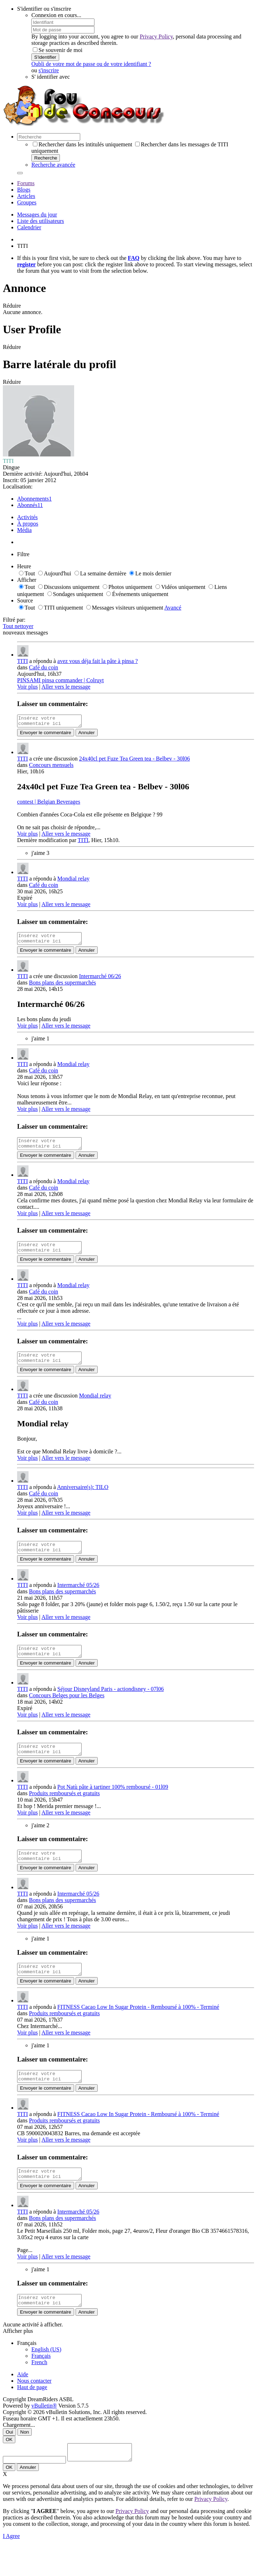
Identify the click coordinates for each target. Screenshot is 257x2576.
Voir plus (27, 687)
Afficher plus (18, 2359)
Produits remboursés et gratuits (64, 1810)
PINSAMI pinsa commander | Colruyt (60, 680)
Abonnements (33, 499)
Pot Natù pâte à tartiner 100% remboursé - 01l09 (112, 1804)
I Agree (11, 2567)
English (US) (46, 2377)
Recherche (45, 158)
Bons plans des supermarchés (62, 987)
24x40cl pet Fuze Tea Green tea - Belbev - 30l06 (134, 761)
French (39, 2390)
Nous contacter (34, 2408)
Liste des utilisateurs (40, 221)
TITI (22, 661)
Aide (22, 2402)
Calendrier (29, 227)
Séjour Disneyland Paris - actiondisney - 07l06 (110, 1704)
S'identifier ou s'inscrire (44, 9)
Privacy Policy (156, 36)
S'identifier (45, 57)
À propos (27, 524)
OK (9, 2467)
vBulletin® (44, 2433)
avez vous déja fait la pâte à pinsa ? (97, 661)
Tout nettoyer (18, 626)
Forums (26, 183)
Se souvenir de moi (57, 50)
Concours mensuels (51, 767)
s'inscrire (48, 70)
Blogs (23, 190)
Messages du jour (37, 214)
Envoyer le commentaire (45, 734)
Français (41, 2384)
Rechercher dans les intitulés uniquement (82, 144)
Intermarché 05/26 (78, 1598)
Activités (27, 517)
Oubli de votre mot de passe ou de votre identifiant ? (91, 64)
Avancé (172, 608)
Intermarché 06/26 (100, 980)
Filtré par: (14, 620)
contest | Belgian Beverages (48, 804)
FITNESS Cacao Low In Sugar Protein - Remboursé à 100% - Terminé (138, 2028)
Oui (9, 2459)
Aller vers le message (65, 687)
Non (24, 2459)
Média (24, 530)
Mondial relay (73, 881)
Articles (26, 196)
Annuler (86, 734)
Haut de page (32, 2415)
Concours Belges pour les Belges (66, 1710)
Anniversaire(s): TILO (82, 1498)
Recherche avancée (53, 165)
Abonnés (27, 505)
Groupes (26, 202)
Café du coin (43, 667)
